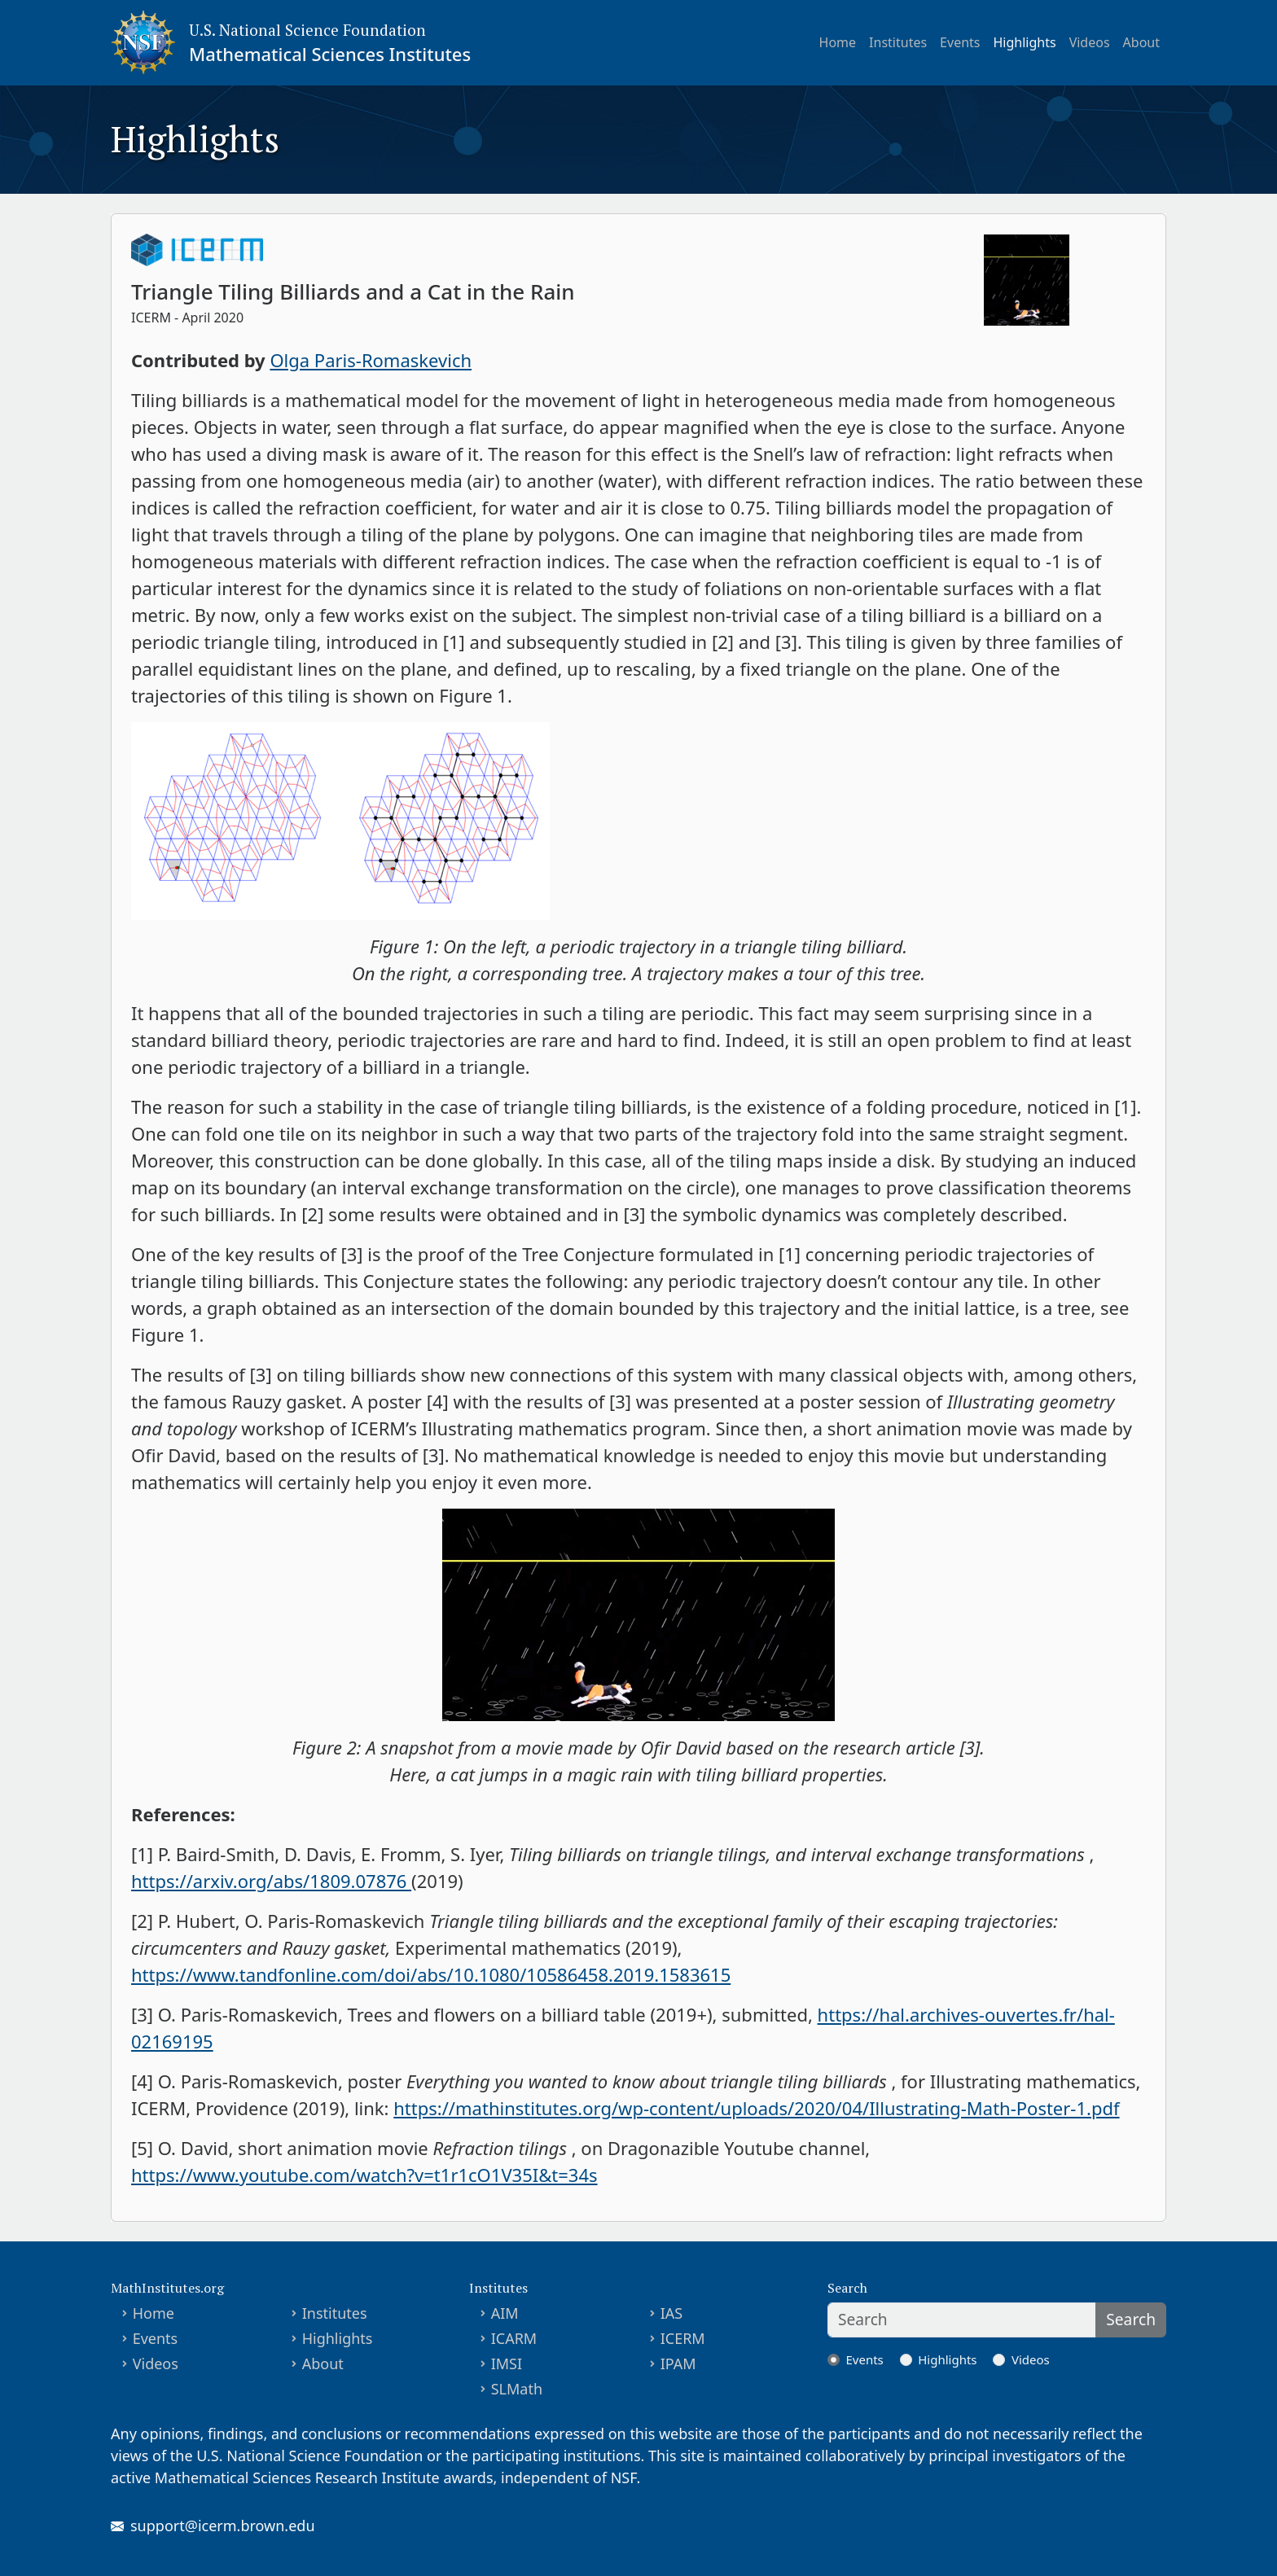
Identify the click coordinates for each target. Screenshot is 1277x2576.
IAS (671, 2313)
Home (838, 42)
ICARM (514, 2338)
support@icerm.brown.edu (222, 2525)
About (1141, 42)
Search (1131, 2319)
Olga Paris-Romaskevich (371, 360)
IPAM (678, 2363)
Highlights (1025, 42)
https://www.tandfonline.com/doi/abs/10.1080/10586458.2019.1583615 (431, 1974)
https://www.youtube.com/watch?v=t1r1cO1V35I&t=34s (364, 2174)
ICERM (682, 2338)
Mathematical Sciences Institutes (330, 54)
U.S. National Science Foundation (307, 30)
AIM (505, 2313)
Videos (1089, 42)
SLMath (516, 2389)
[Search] (961, 2319)
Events (960, 42)
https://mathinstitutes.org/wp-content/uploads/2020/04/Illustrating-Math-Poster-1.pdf (756, 2108)
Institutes (898, 42)
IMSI (506, 2363)
